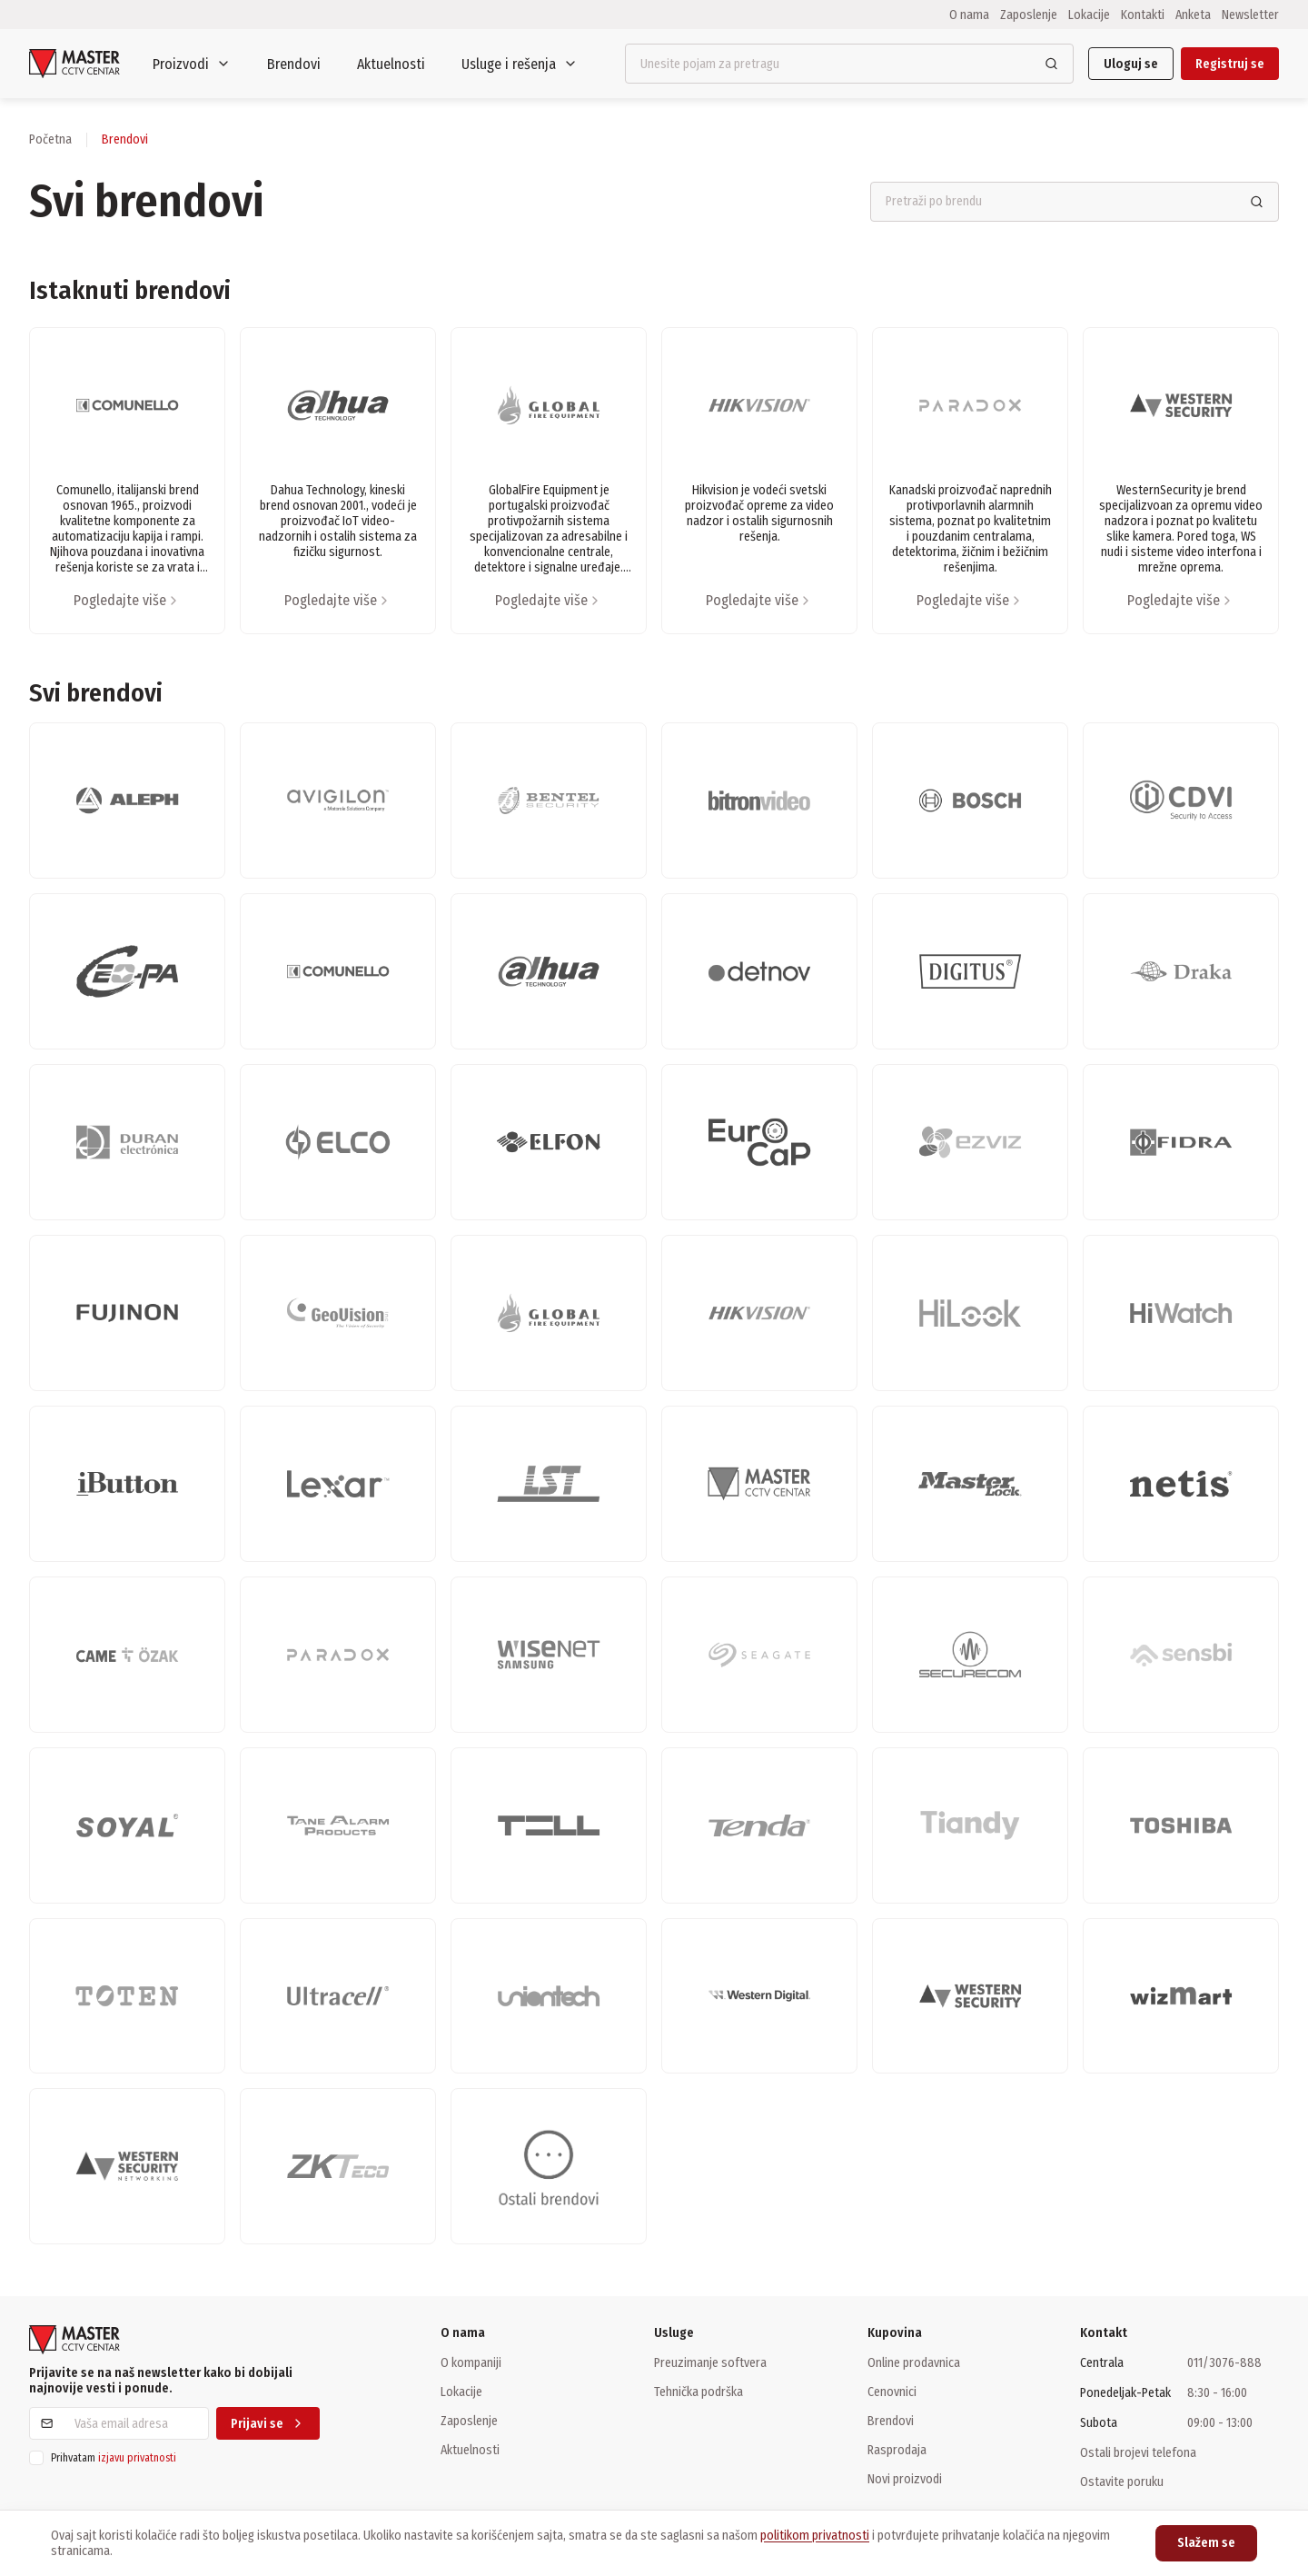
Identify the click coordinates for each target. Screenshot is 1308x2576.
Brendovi (294, 64)
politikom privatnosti (814, 2535)
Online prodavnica (913, 2362)
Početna (50, 139)
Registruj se (1229, 64)
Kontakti (1142, 14)
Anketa (1193, 14)
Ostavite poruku (1122, 2481)
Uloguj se (1131, 64)
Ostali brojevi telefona (1138, 2452)
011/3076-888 (1224, 2363)
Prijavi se (268, 2424)
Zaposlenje (1028, 14)
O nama (969, 14)
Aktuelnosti (391, 64)
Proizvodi (192, 64)
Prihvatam (113, 2458)
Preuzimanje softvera (710, 2362)
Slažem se (1206, 2543)
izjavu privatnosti (137, 2458)
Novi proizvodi (904, 2479)
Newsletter (1250, 14)
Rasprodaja (896, 2449)
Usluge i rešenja (519, 64)
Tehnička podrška (698, 2391)
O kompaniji (471, 2362)
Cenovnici (892, 2391)
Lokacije (1089, 14)
